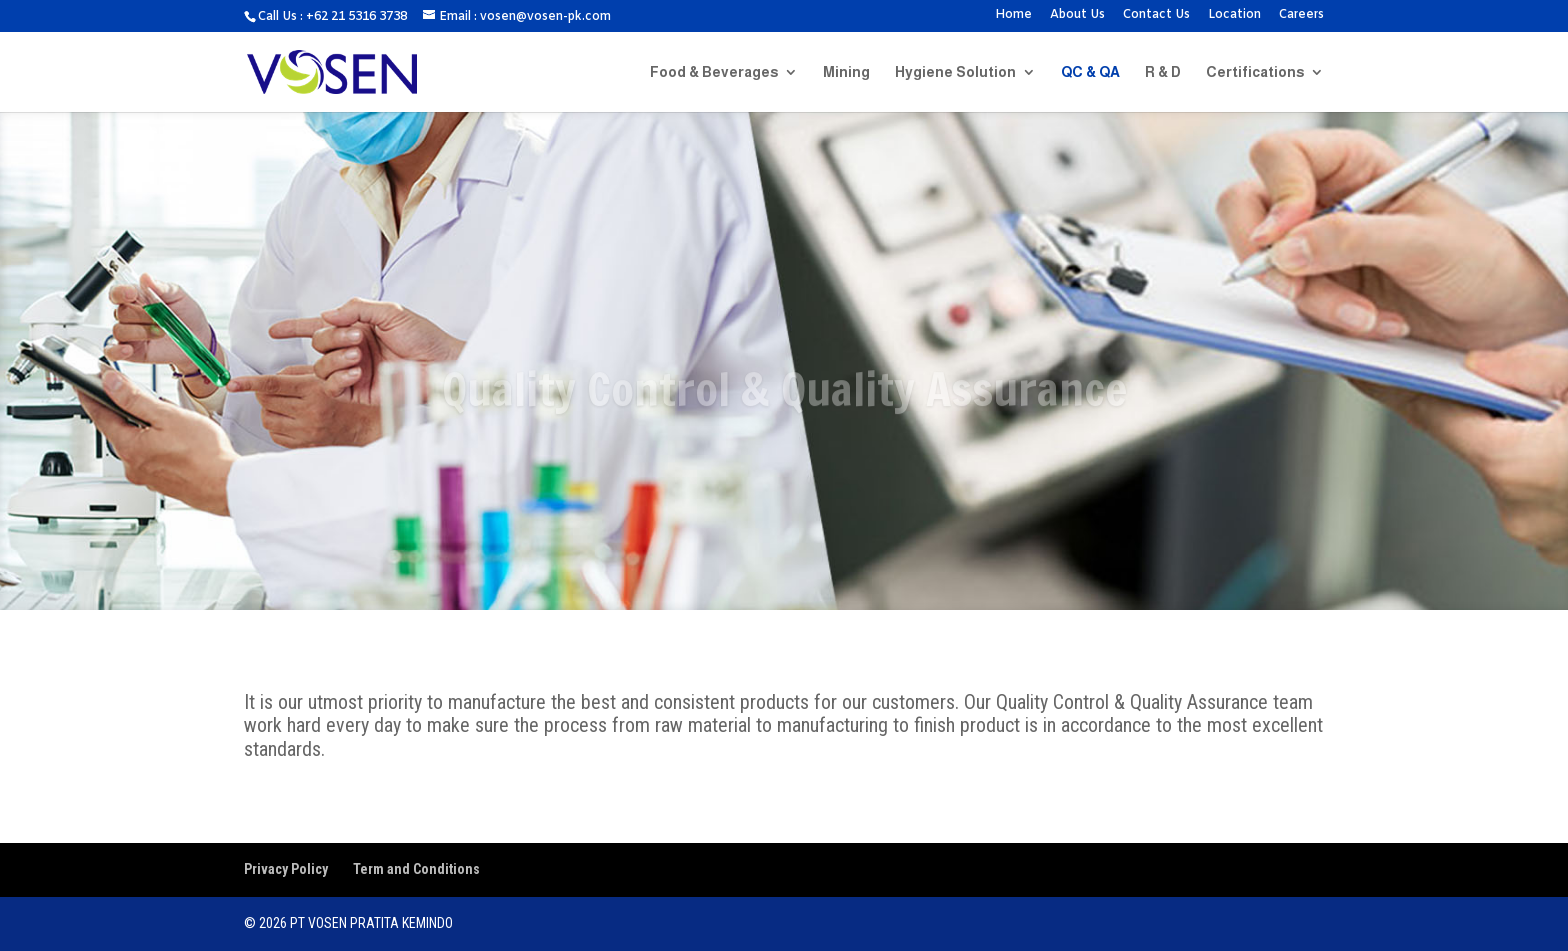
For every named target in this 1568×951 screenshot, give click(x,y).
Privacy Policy (286, 869)
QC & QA (1090, 72)
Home (1013, 16)
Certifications (1255, 72)
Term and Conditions (416, 869)
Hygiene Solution (955, 72)
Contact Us (1156, 16)
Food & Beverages (714, 72)
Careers (1301, 16)
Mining (846, 72)
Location (1234, 16)
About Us (1077, 16)
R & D (1163, 72)
